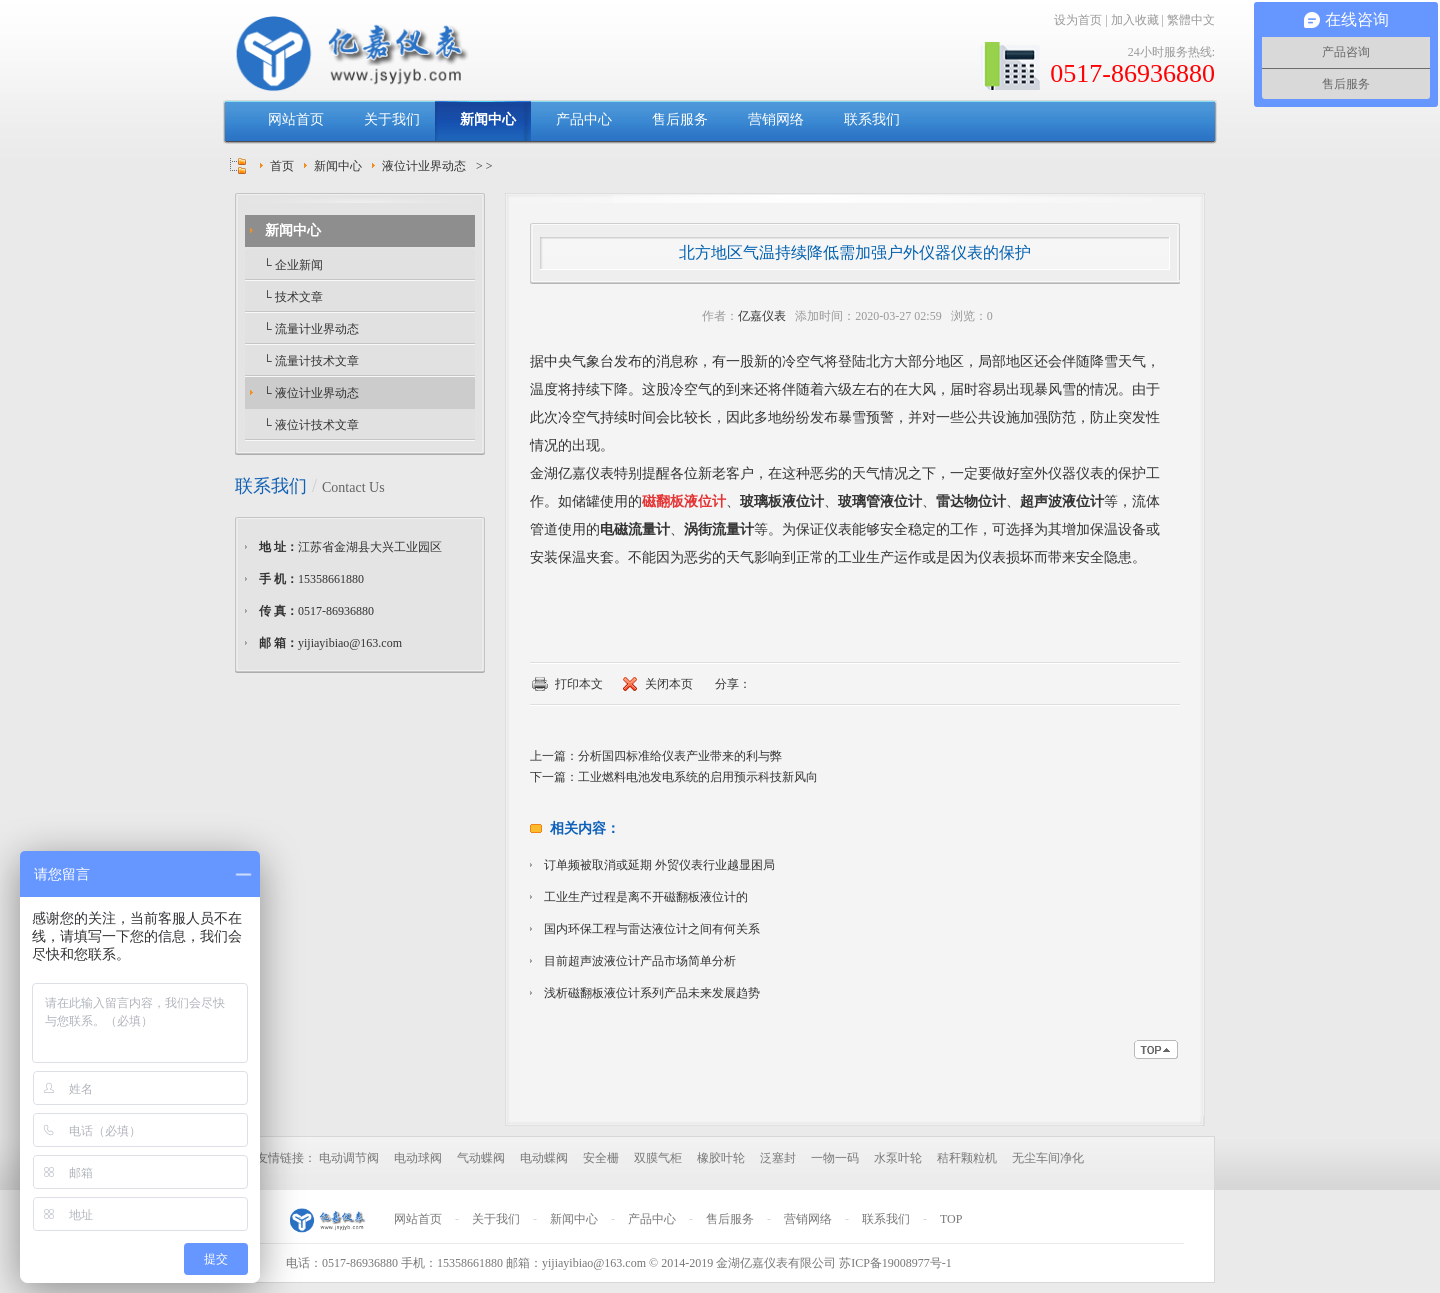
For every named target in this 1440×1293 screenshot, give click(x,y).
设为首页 (1078, 20)
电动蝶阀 (544, 1158)
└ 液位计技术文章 (309, 425)
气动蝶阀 (481, 1158)
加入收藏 (1135, 20)
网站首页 (296, 119)
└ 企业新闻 (291, 265)
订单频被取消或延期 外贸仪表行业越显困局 (659, 865)
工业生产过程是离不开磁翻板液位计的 (646, 897)
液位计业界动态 (424, 166)
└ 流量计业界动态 (309, 329)
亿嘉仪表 (762, 316)
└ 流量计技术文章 (309, 361)
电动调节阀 (349, 1158)
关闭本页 (669, 684)
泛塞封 (778, 1158)
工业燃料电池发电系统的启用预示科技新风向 (698, 777)
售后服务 (680, 119)
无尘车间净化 (1048, 1158)
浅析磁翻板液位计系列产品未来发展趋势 (652, 993)
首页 (282, 166)
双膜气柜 (658, 1158)
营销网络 (776, 119)
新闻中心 (488, 119)
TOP (951, 1219)
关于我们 (392, 119)
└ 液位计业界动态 (309, 393)
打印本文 (579, 684)
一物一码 (835, 1158)
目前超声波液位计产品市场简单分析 (640, 961)
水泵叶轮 (898, 1158)
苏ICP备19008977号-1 (895, 1263)
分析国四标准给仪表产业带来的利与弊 (680, 756)
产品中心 (584, 119)
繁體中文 (1191, 20)
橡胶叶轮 (721, 1158)
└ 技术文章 (291, 297)
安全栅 (601, 1158)
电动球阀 (418, 1158)
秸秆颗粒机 (967, 1158)
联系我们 (872, 119)
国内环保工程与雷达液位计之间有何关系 (652, 929)
